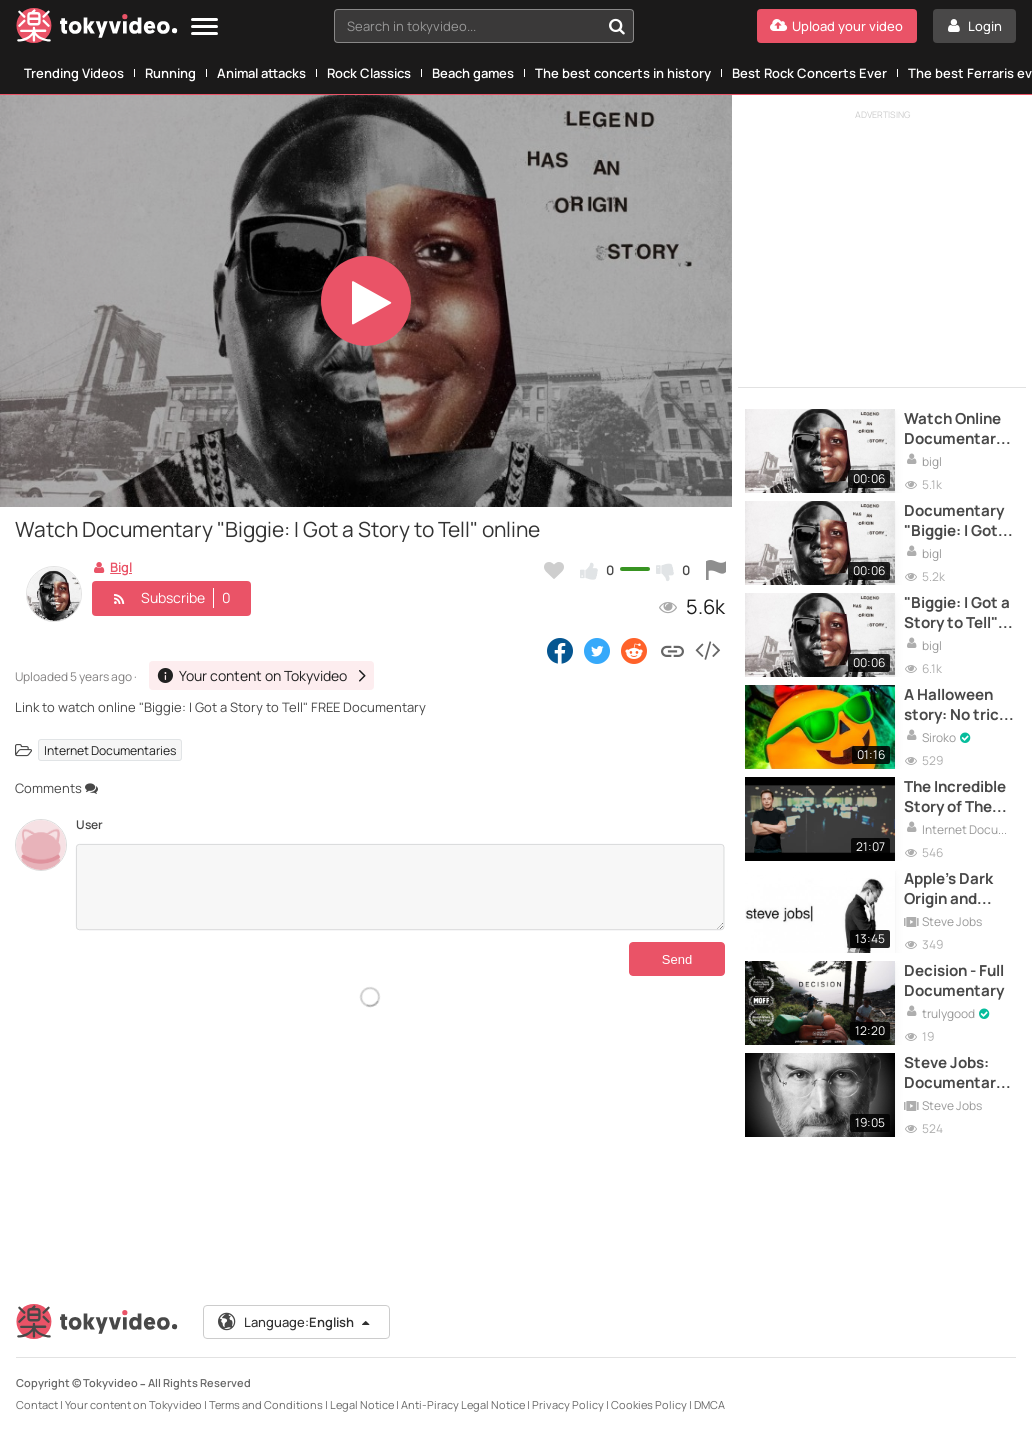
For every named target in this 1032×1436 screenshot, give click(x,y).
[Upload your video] (837, 26)
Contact (37, 1404)
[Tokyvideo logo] (97, 29)
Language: (295, 1322)
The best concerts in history (623, 73)
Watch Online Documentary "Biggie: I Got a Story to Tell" (957, 429)
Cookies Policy (649, 1404)
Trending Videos (74, 73)
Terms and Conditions (266, 1404)
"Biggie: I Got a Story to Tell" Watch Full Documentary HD (957, 613)
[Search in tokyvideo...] (617, 26)
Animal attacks (261, 73)
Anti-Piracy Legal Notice (463, 1404)
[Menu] (204, 27)
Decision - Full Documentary (954, 981)
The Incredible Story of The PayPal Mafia (955, 797)
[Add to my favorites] (554, 570)
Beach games (473, 73)
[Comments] (400, 887)
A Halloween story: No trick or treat (955, 705)
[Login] (974, 26)
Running (170, 73)
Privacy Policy (568, 1404)
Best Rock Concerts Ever (809, 73)
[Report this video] (716, 570)
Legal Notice (362, 1404)
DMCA (709, 1404)
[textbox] (467, 26)
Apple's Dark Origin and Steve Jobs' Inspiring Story (956, 889)
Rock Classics (369, 73)
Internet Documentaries (110, 750)
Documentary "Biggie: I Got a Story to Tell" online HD (957, 521)
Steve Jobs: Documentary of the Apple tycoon (954, 1073)
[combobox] (484, 26)
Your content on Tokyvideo (133, 1404)
